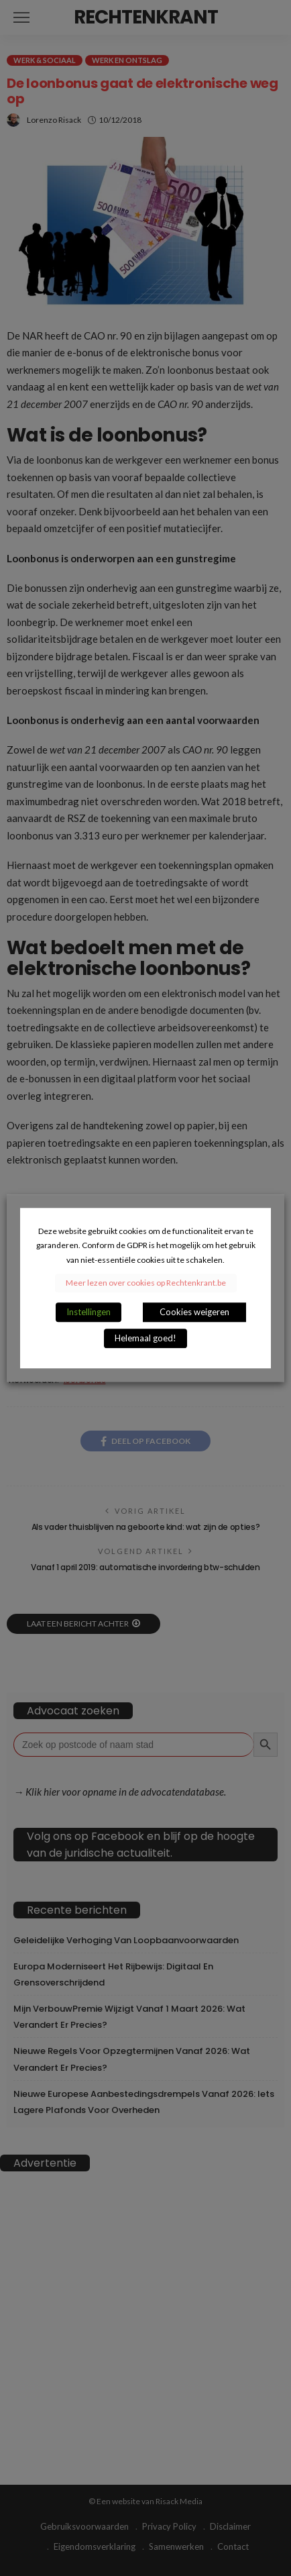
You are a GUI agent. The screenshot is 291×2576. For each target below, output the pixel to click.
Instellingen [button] (88, 1311)
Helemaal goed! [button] (145, 1338)
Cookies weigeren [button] (194, 1311)
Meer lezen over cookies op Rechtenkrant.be (146, 1283)
